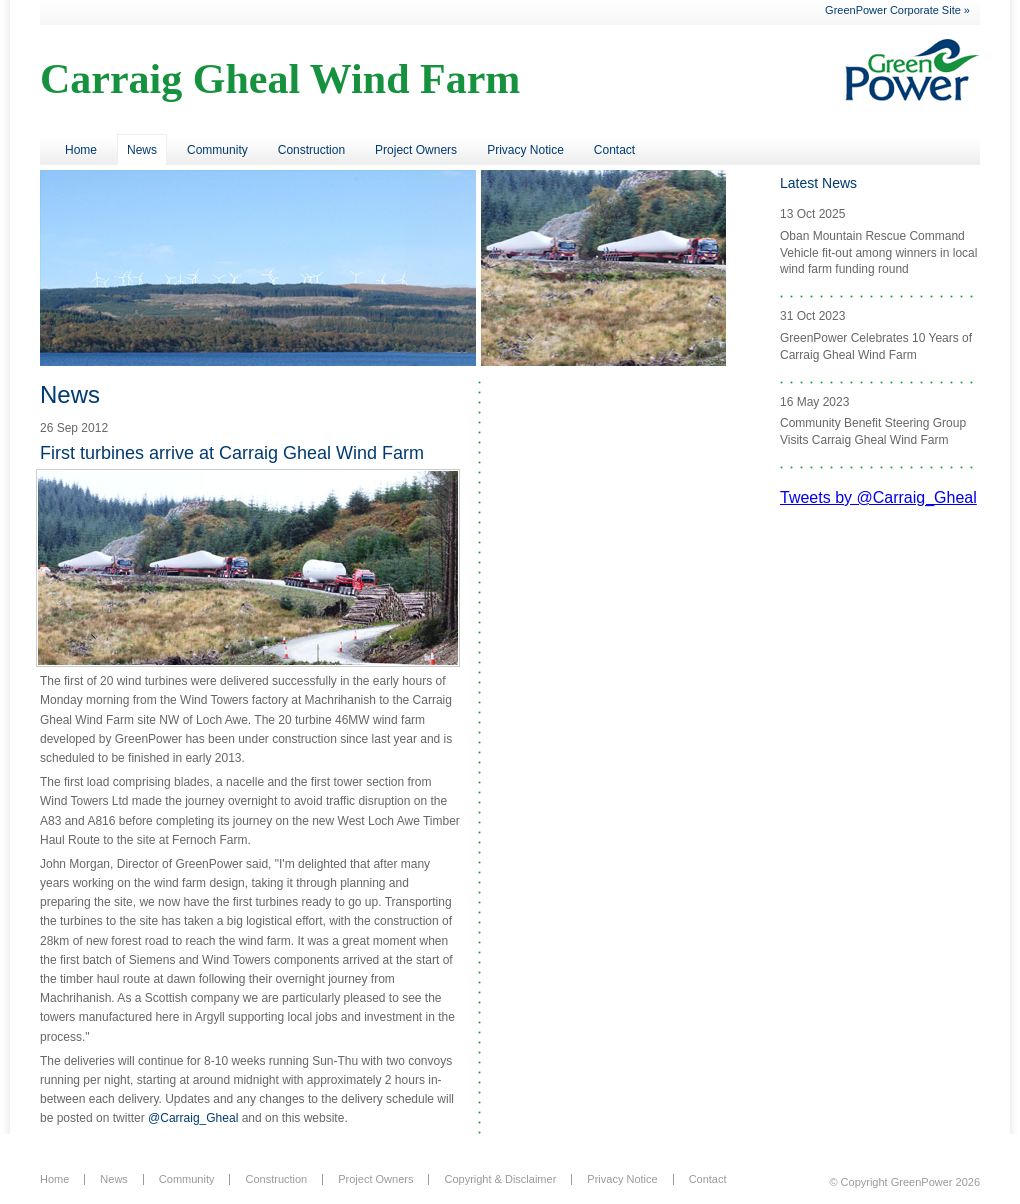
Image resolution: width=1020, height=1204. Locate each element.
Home (81, 150)
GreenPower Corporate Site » (897, 10)
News (142, 150)
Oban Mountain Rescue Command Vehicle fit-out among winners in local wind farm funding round (878, 253)
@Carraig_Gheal (193, 1118)
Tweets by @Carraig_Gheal (878, 497)
